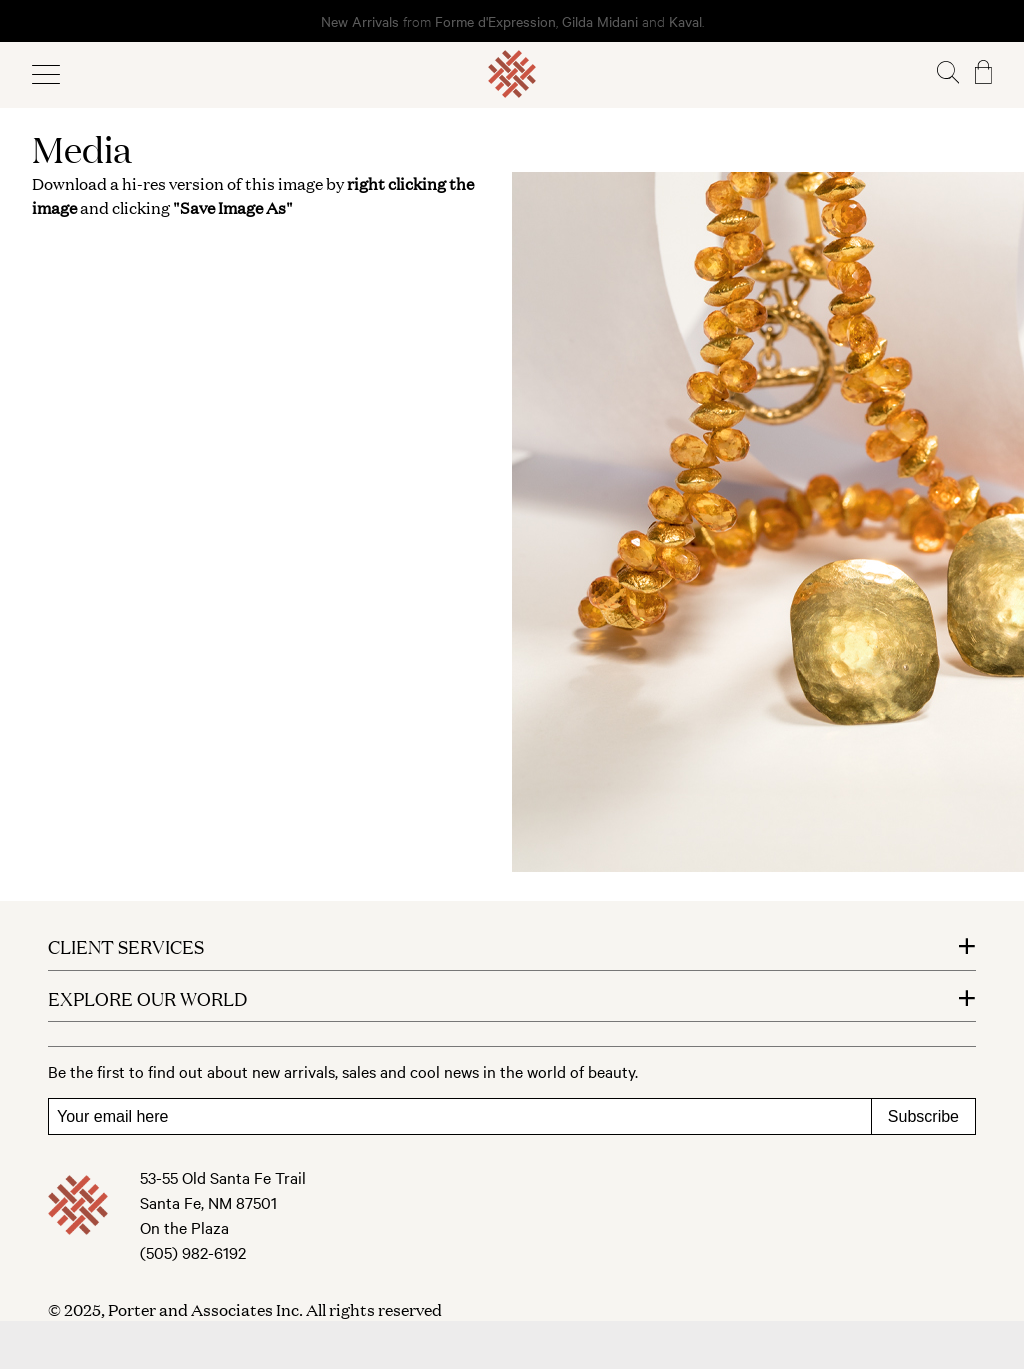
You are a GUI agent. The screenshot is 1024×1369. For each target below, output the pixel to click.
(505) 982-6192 (193, 1252)
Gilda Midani (600, 21)
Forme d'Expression (495, 21)
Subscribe (923, 1116)
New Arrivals (360, 21)
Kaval (685, 21)
